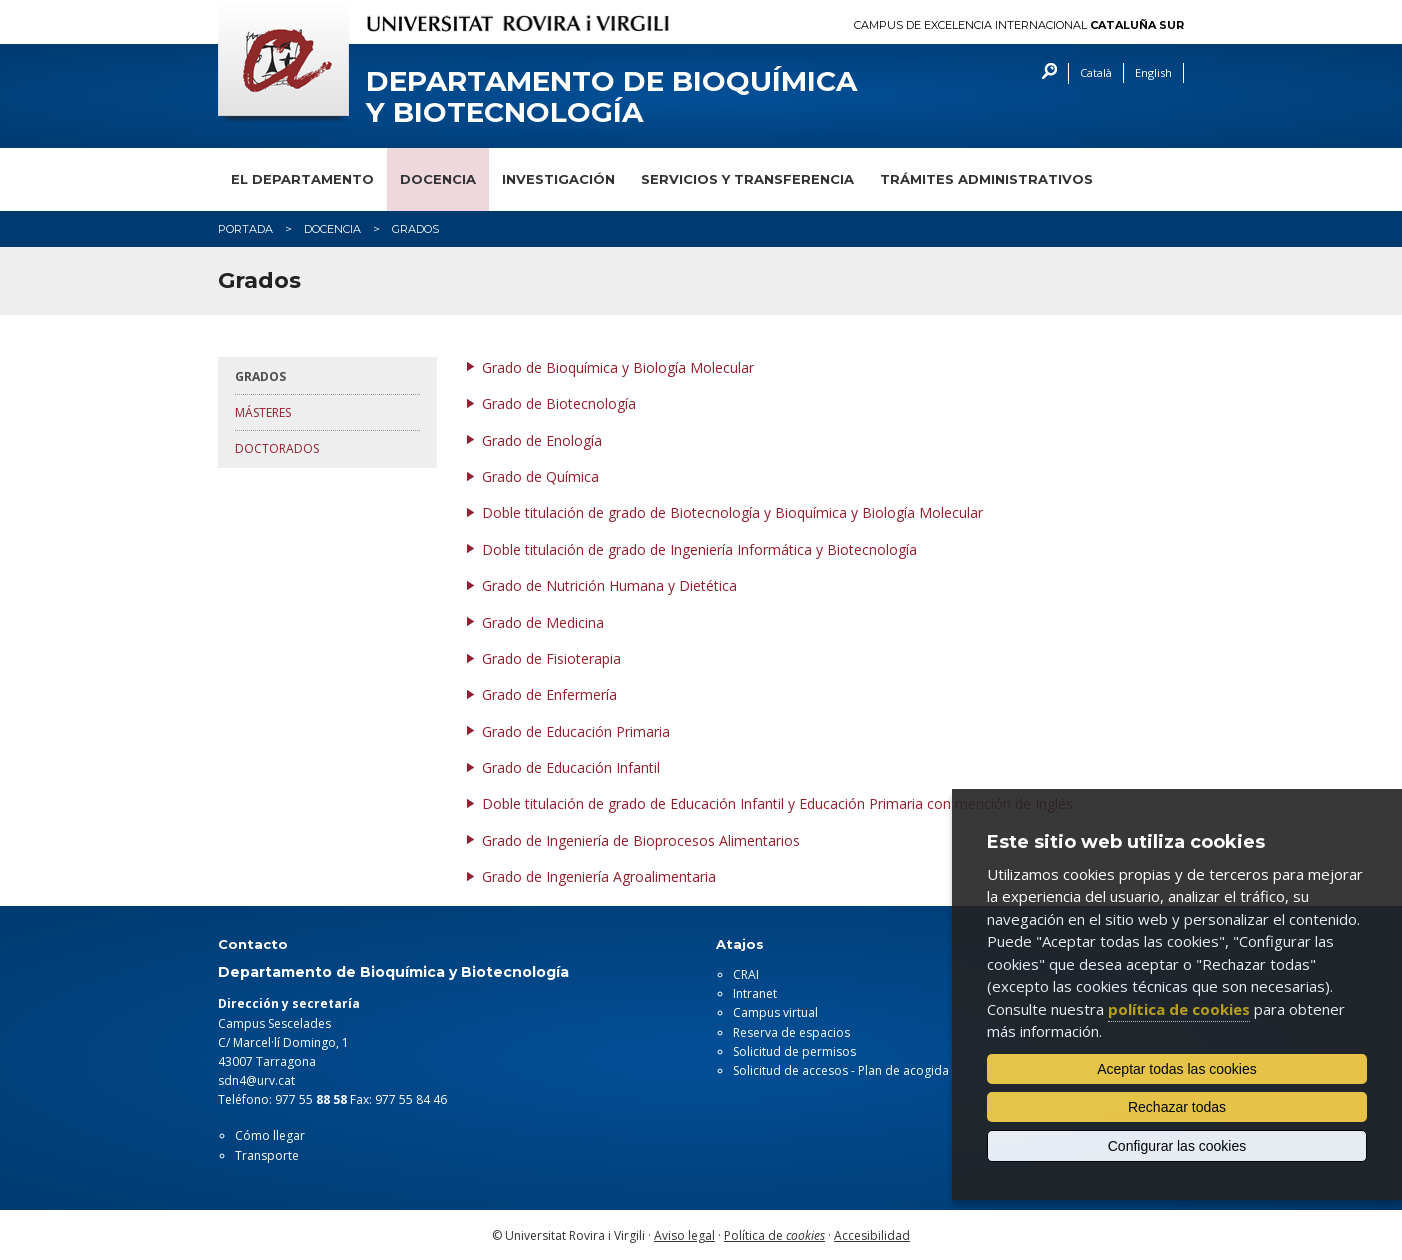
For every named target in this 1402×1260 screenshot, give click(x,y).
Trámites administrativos (986, 179)
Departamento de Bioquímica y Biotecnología (611, 97)
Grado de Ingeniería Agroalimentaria (599, 876)
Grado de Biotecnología (559, 403)
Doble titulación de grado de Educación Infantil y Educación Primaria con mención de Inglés (777, 803)
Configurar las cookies (1177, 1146)
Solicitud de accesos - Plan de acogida (841, 1070)
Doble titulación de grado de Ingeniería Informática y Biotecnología (699, 549)
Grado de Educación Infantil (571, 767)
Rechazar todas (1177, 1107)
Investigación (558, 179)
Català (1096, 72)
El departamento (302, 179)
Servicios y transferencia (747, 179)
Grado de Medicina (543, 622)
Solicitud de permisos (794, 1051)
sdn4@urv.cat (256, 1080)
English (1153, 72)
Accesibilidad (872, 1235)
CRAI (746, 974)
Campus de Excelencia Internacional (1019, 25)
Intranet (755, 993)
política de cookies (1179, 1009)
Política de (774, 1235)
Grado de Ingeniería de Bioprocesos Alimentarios (641, 840)
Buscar (1044, 73)
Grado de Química (540, 476)
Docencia (438, 179)
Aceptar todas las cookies (1177, 1069)
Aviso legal (684, 1235)
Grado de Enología (542, 440)
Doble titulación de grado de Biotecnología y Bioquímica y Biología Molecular (732, 512)
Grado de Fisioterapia (551, 658)
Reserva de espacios (791, 1032)
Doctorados (277, 448)
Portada (245, 229)
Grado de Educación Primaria (576, 731)
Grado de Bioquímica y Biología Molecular (618, 367)
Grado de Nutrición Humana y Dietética (609, 585)
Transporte (267, 1155)
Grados (260, 376)
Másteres (263, 412)
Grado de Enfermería (549, 694)
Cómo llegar (270, 1135)
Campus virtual (775, 1012)
